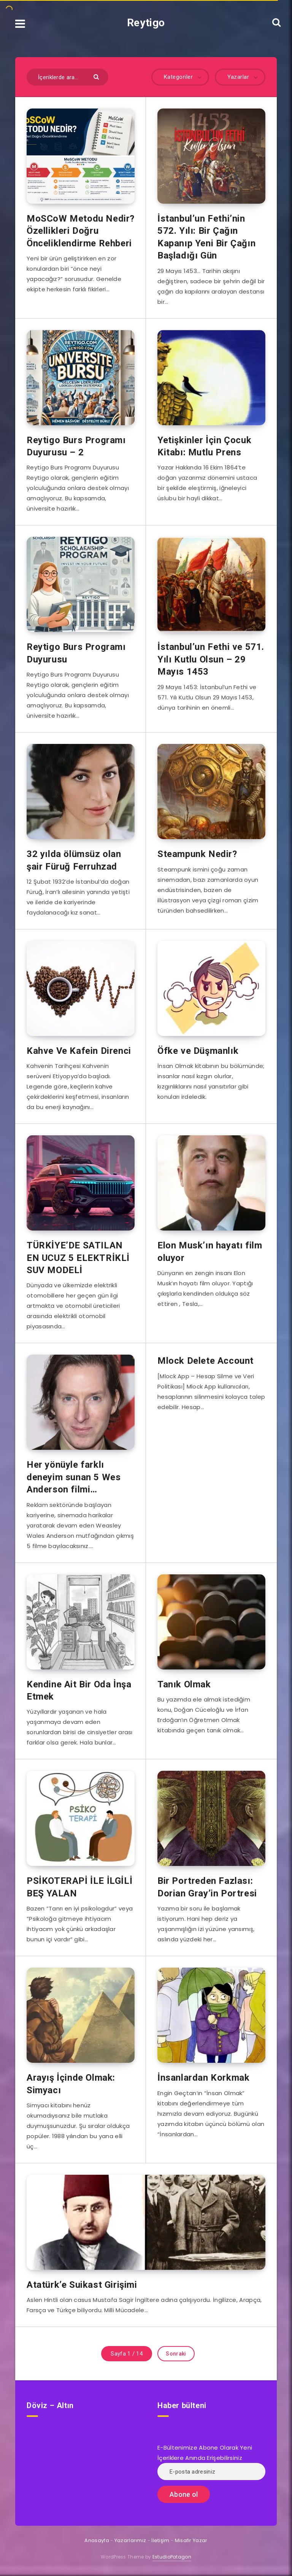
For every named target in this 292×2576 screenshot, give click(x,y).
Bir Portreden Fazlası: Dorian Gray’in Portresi (207, 1886)
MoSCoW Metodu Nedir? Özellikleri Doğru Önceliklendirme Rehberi (81, 231)
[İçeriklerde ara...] (67, 77)
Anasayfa (96, 2540)
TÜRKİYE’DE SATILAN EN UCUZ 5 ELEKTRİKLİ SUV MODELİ (78, 1257)
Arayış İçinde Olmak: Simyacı (71, 2083)
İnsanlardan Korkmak (203, 2077)
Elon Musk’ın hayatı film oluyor (209, 1251)
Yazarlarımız (130, 2540)
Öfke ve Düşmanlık (197, 1050)
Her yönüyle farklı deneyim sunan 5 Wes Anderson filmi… (74, 1477)
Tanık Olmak (184, 1684)
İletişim (160, 2540)
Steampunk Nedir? (197, 854)
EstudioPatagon (171, 2557)
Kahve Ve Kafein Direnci (79, 1050)
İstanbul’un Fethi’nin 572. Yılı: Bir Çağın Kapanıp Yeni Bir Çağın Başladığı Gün (206, 237)
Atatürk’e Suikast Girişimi (82, 2284)
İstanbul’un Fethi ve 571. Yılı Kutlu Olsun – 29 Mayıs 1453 (210, 659)
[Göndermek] (97, 76)
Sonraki (176, 2354)
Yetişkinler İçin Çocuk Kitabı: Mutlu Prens (204, 446)
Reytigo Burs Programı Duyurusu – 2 (76, 446)
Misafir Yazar (191, 2540)
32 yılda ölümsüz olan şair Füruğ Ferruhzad (74, 860)
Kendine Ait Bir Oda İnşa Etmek (79, 1690)
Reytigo (146, 22)
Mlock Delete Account (205, 1360)
